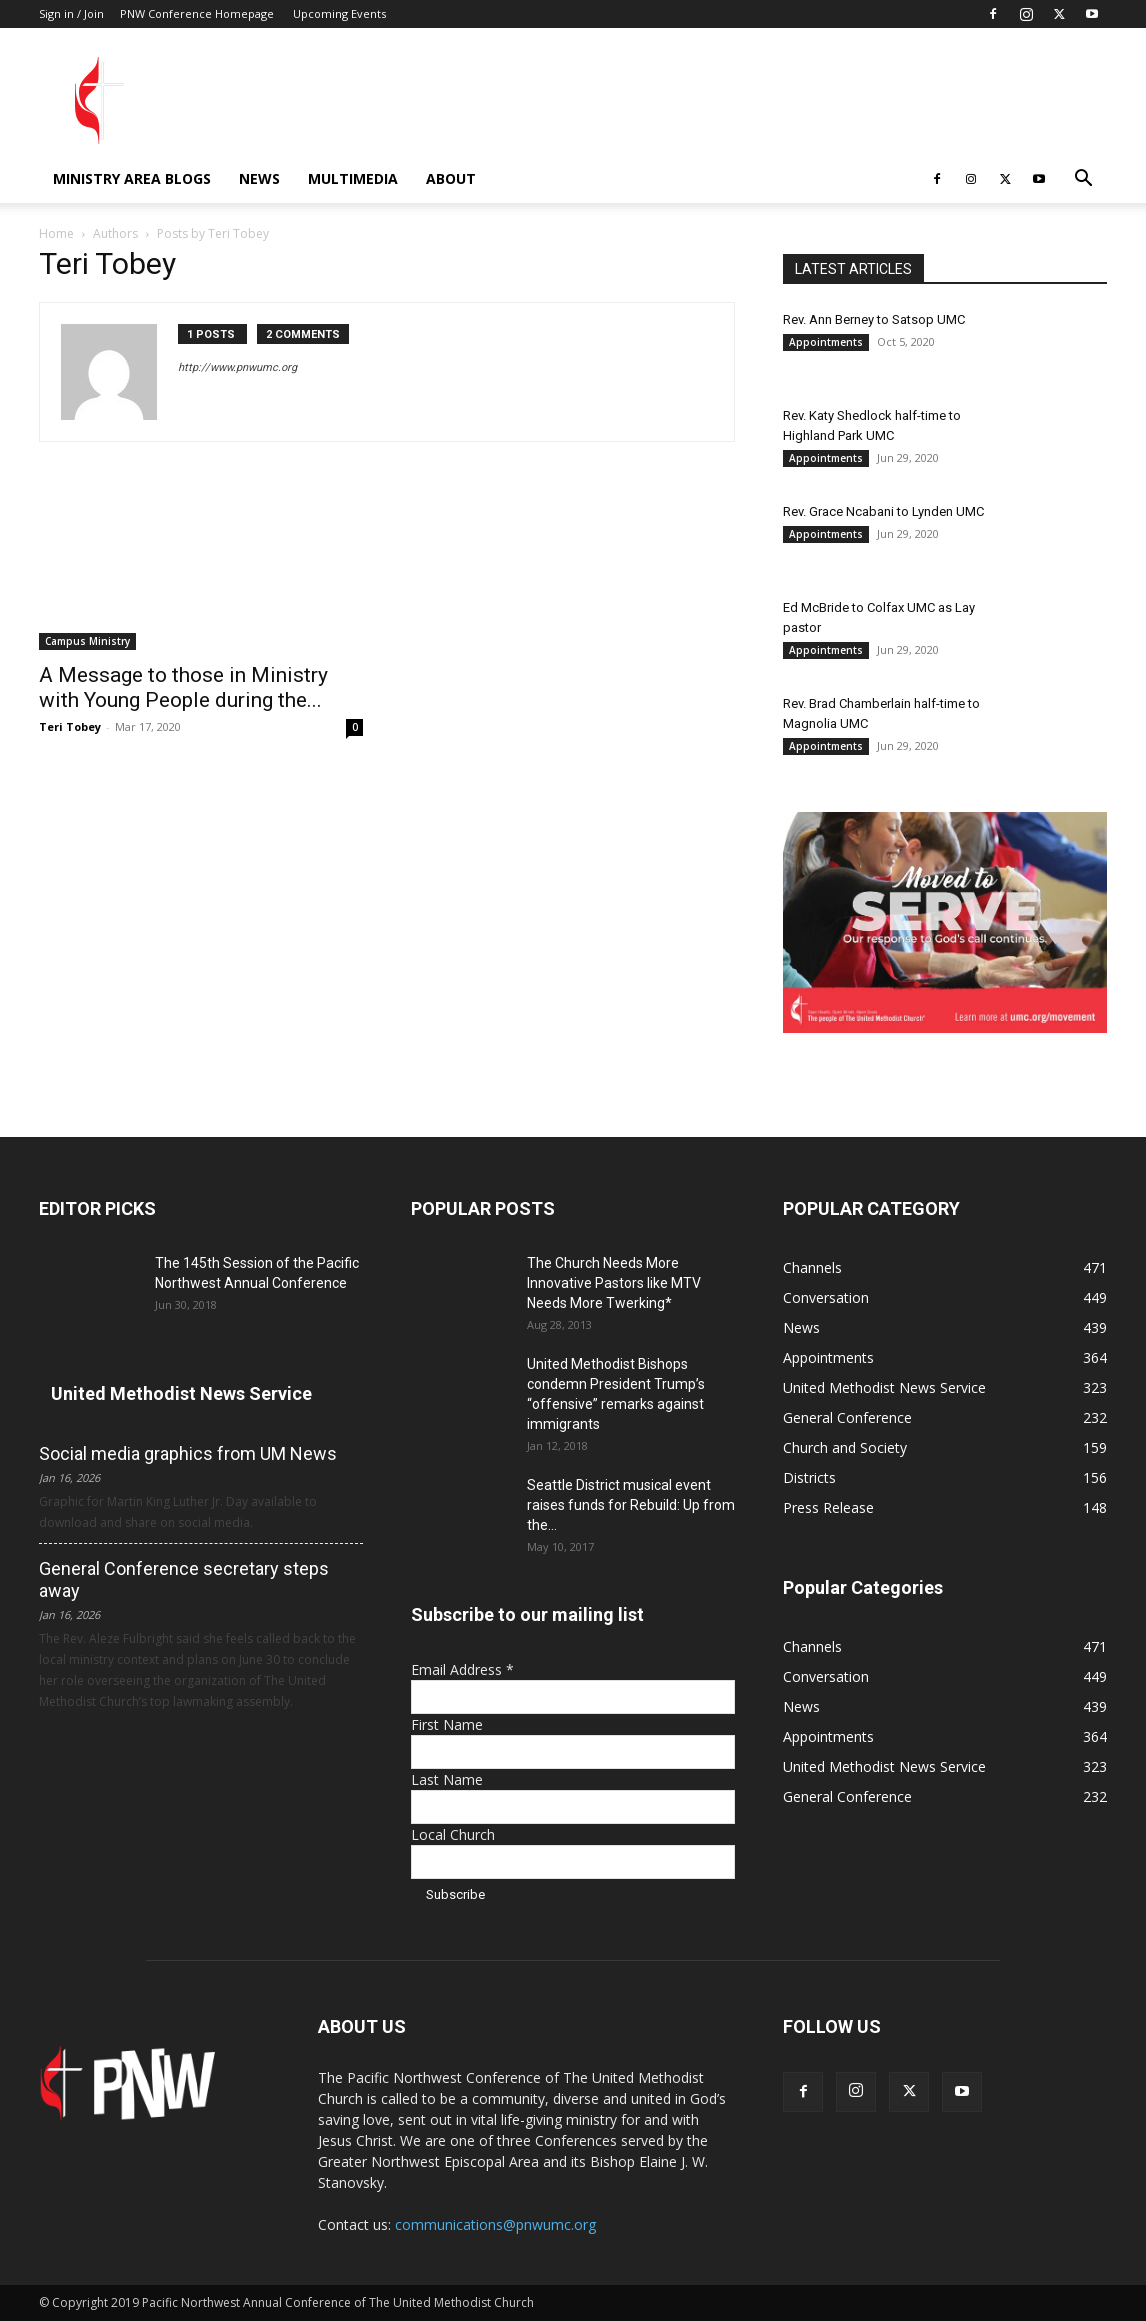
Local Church (453, 1834)
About (451, 178)
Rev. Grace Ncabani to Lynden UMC (883, 511)
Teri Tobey (70, 726)
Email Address (462, 1669)
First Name (447, 1724)
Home (56, 233)
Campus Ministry (87, 641)
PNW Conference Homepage (197, 13)
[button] (1083, 180)
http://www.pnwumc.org (237, 367)
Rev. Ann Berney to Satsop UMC (874, 319)
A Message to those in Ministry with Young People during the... (183, 687)
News (259, 178)
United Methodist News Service (181, 1393)
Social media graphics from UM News (188, 1453)
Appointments (826, 342)
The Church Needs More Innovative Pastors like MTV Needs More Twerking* (614, 1283)
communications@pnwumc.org (495, 2224)
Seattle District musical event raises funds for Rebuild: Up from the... (631, 1505)
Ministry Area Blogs (132, 178)
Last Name (447, 1779)
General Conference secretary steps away (184, 1579)
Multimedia (353, 178)
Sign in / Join (71, 13)
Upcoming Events (339, 13)
